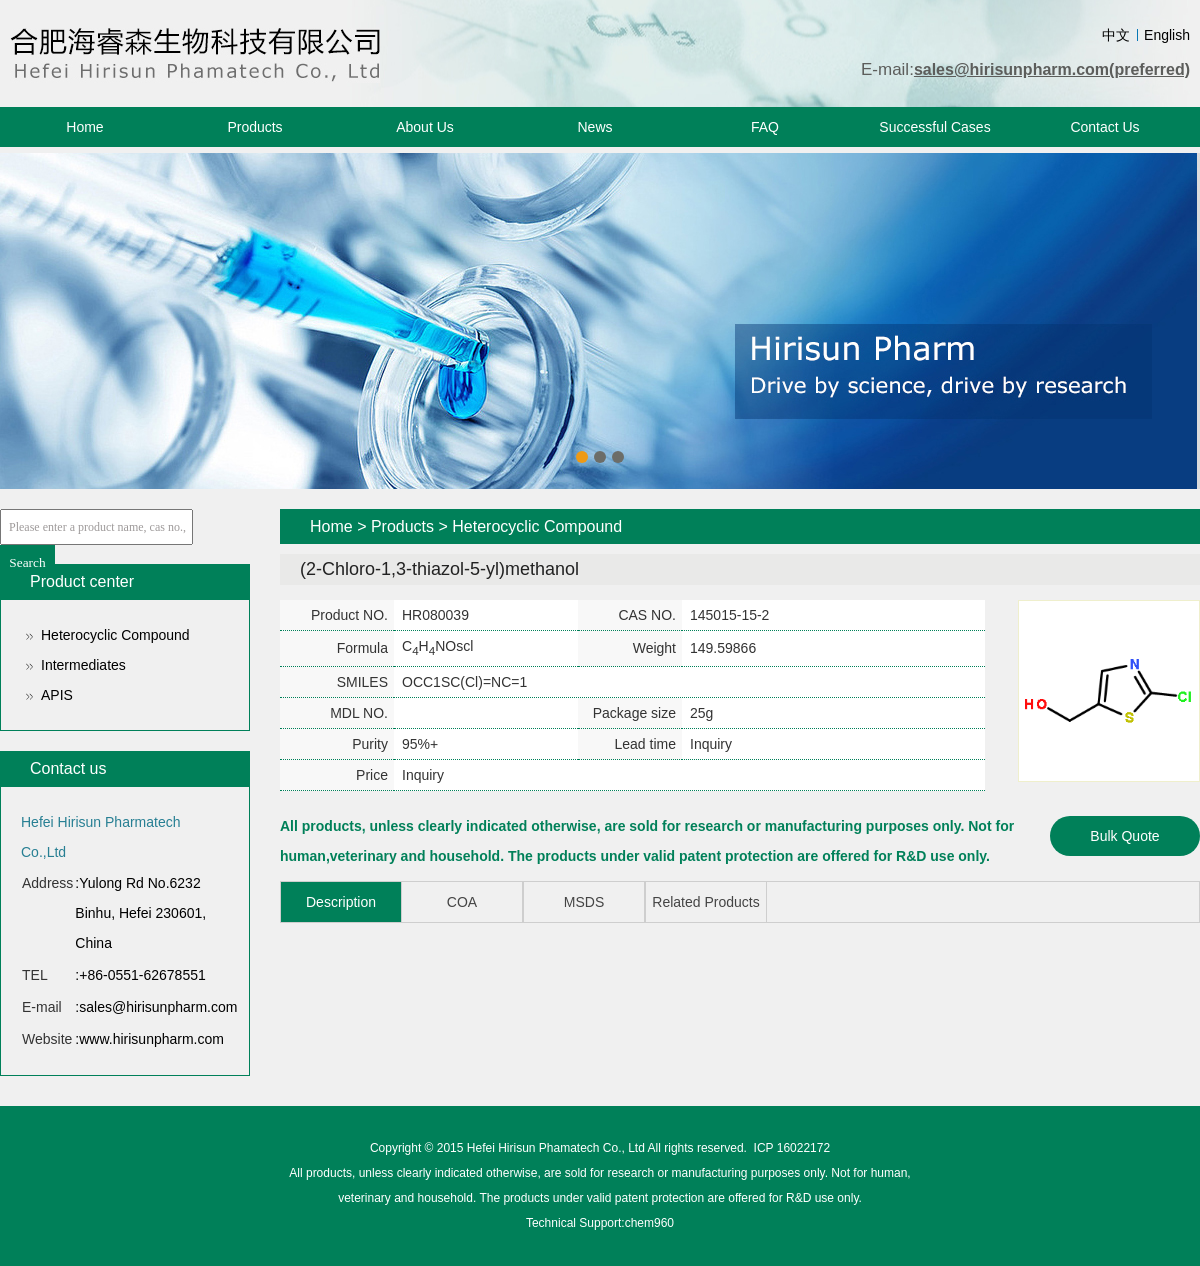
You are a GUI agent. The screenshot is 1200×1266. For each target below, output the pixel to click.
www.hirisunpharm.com (151, 1039)
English (1167, 35)
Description (341, 902)
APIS (57, 695)
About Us (425, 127)
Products (254, 127)
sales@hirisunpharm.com (158, 1007)
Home (84, 127)
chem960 (649, 1223)
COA (462, 902)
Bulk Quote (1124, 836)
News (594, 127)
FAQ (765, 127)
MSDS (584, 902)
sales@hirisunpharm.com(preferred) (1052, 69)
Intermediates (83, 665)
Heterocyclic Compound (115, 635)
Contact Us (1104, 127)
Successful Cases (934, 127)
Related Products (705, 902)
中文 (1116, 35)
